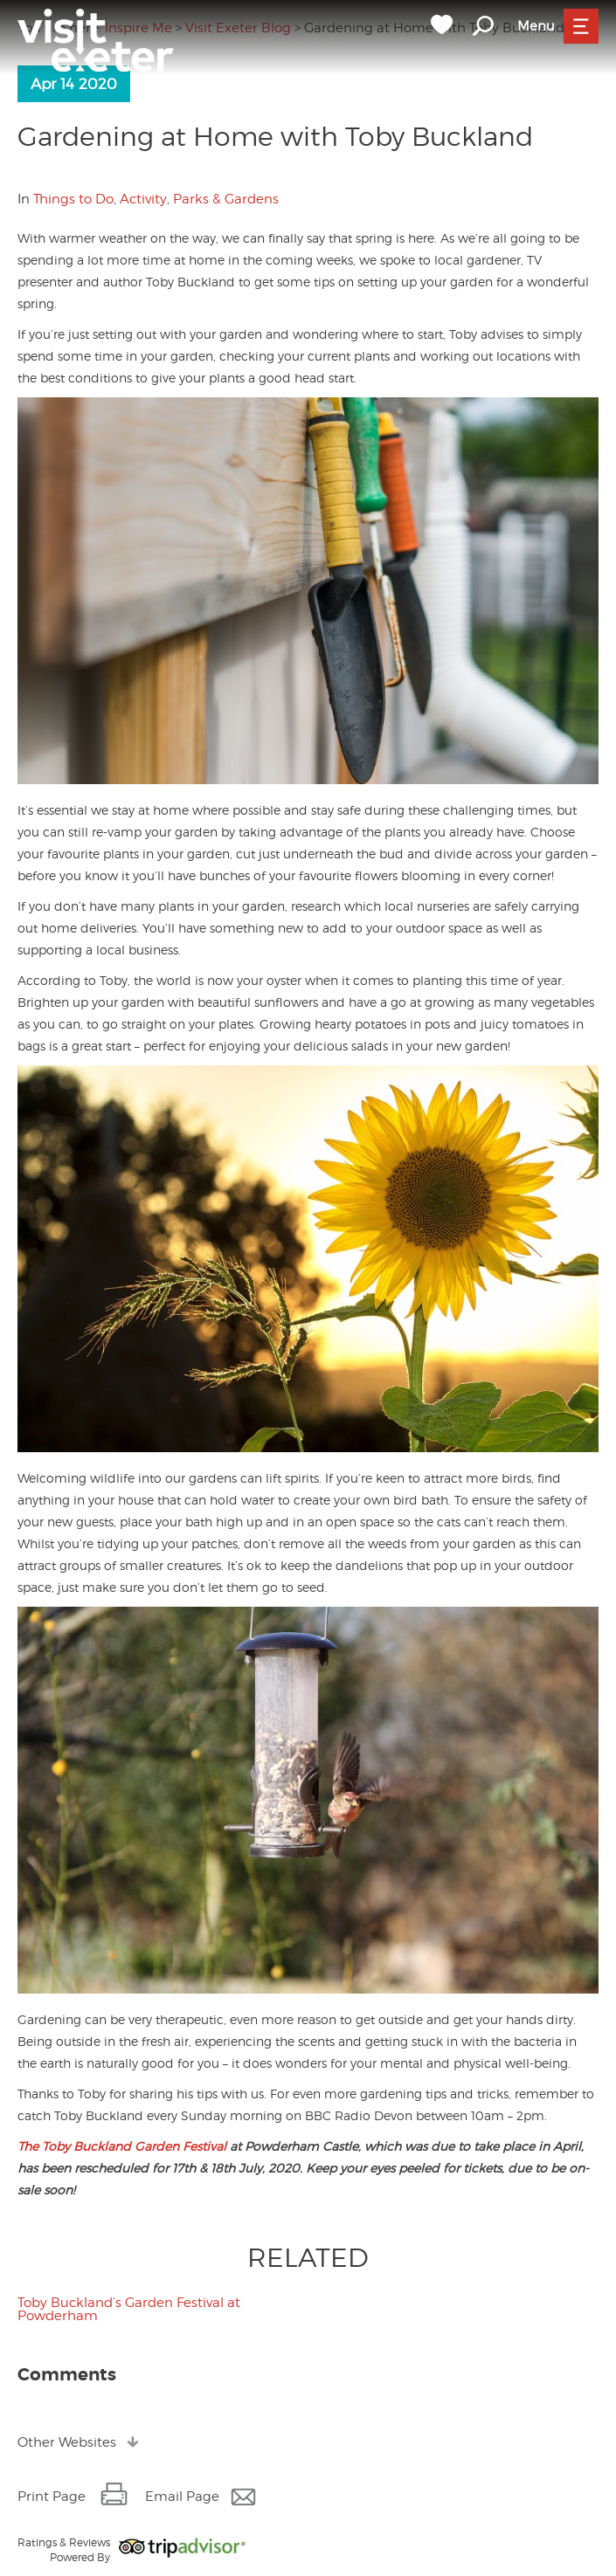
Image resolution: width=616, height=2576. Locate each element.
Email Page (182, 2496)
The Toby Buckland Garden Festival (121, 2146)
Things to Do (73, 199)
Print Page (51, 2496)
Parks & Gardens (226, 199)
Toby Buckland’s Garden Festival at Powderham (128, 2309)
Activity (143, 199)
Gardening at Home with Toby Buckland (275, 136)
